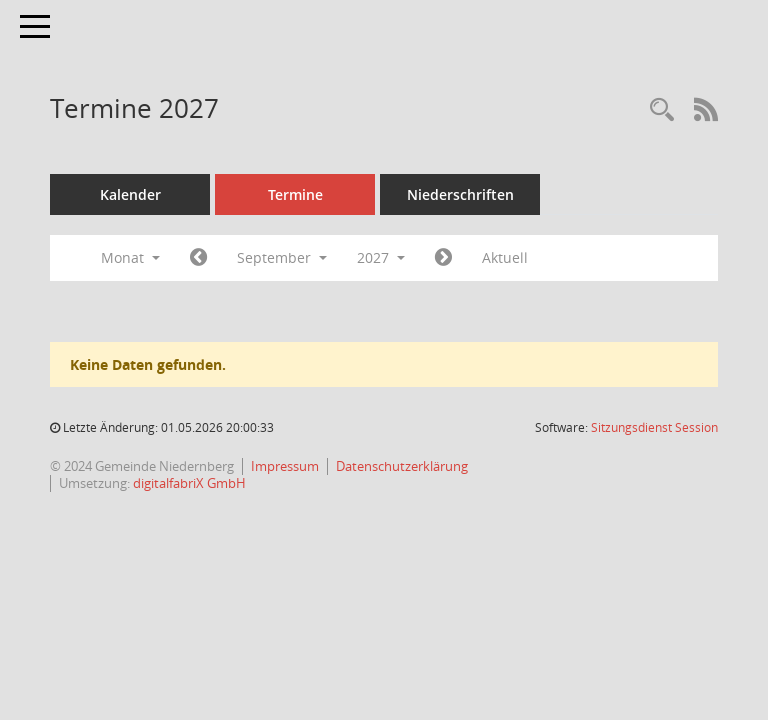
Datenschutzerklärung (402, 466)
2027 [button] (381, 257)
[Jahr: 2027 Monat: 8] (198, 258)
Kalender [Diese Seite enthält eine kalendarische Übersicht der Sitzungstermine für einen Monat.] (130, 194)
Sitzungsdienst (654, 427)
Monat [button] (130, 257)
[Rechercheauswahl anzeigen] (662, 110)
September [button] (282, 257)
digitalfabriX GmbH (189, 483)
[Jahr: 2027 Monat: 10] (443, 258)
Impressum (285, 466)
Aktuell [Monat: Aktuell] (505, 257)
